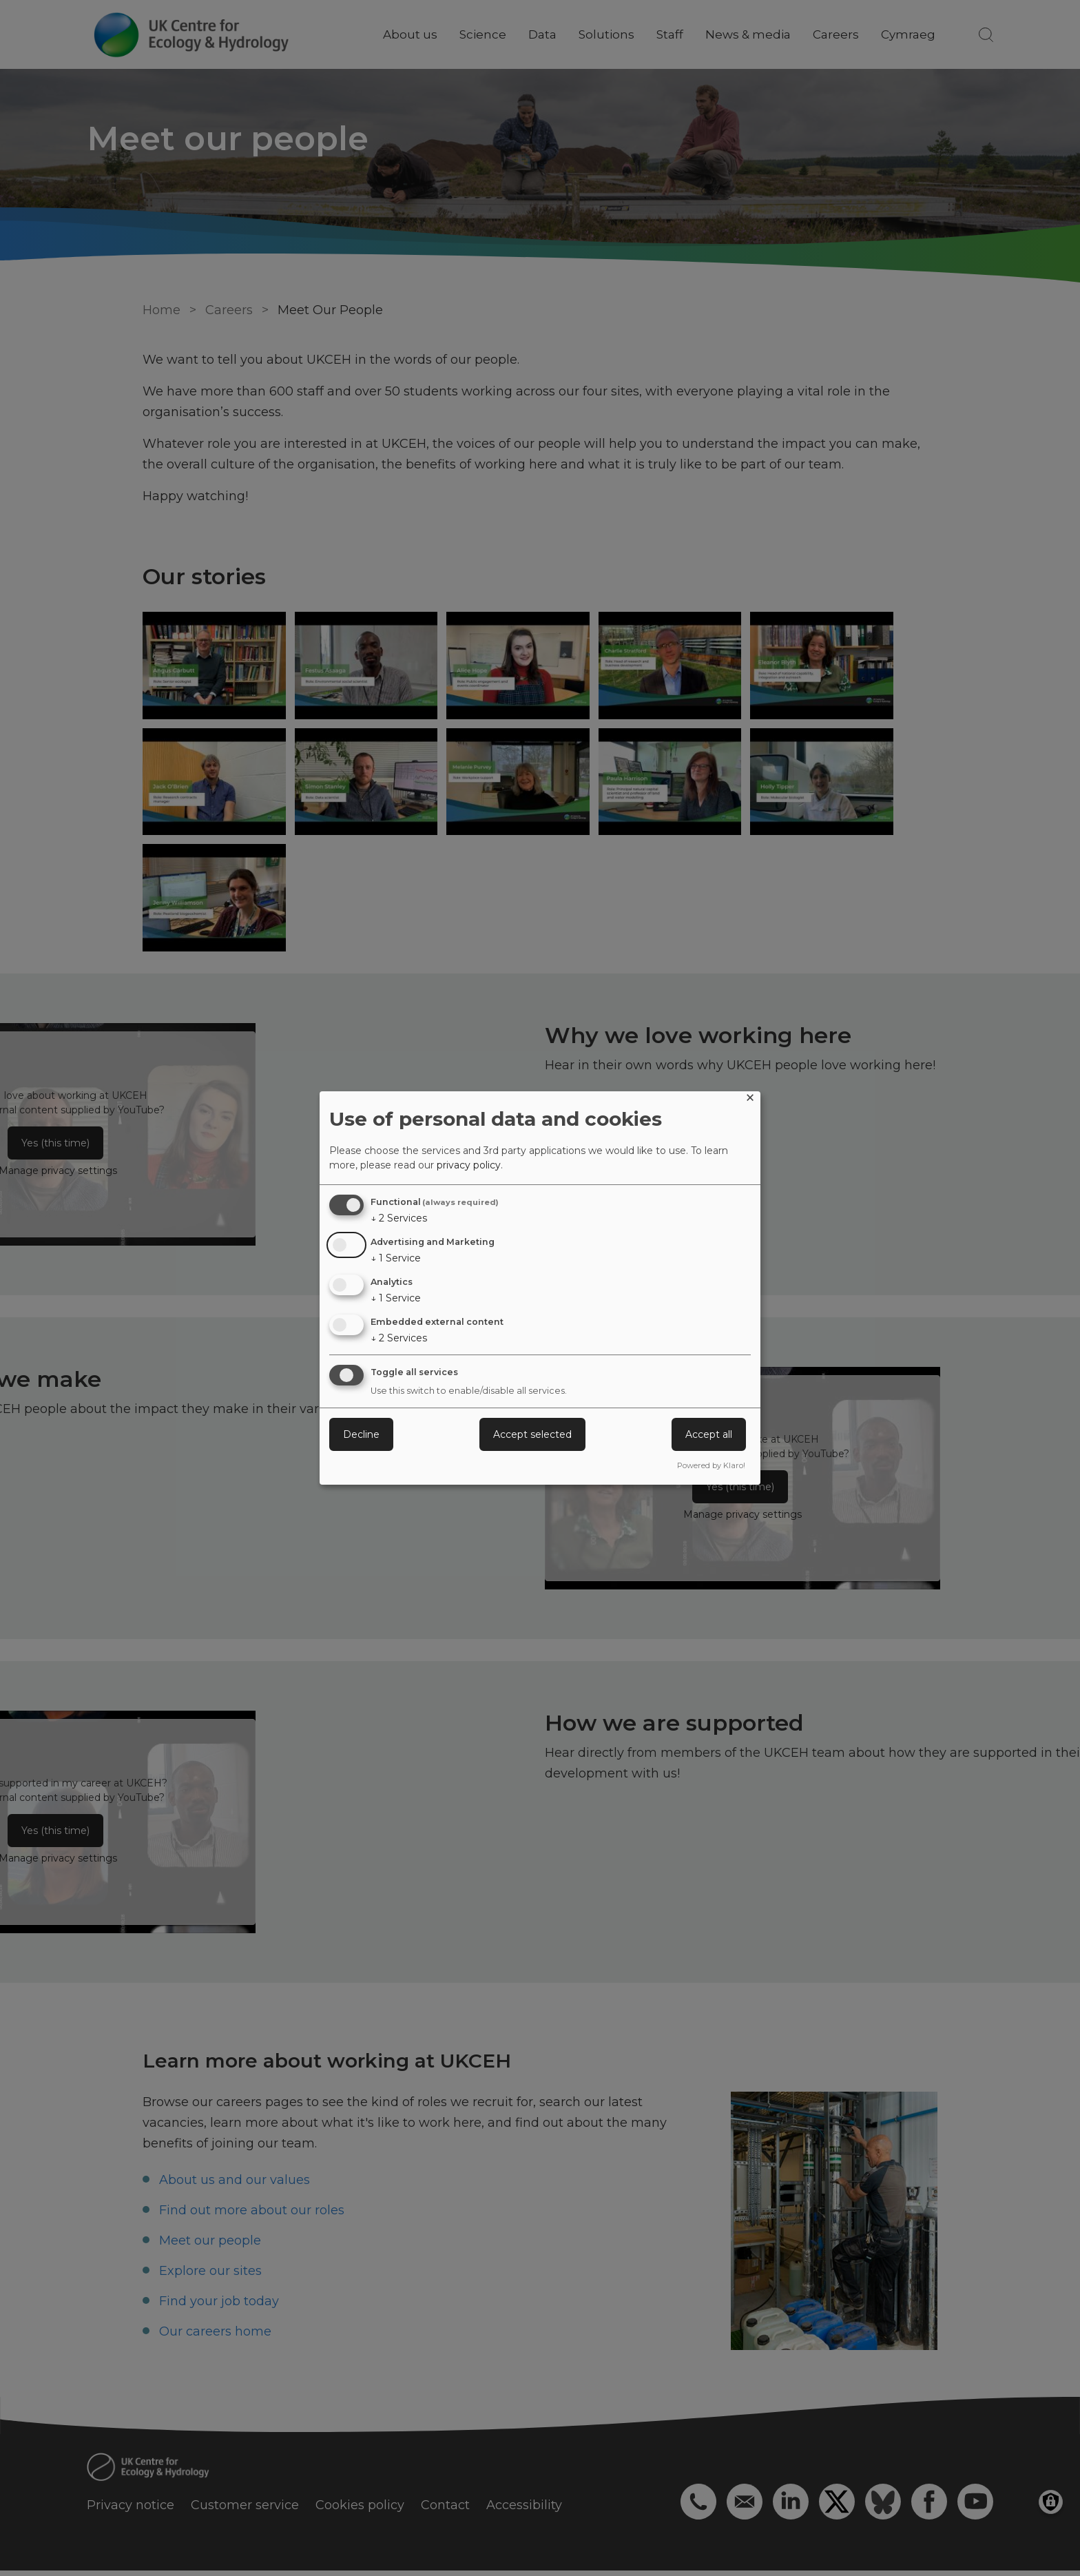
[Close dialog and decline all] (750, 1100)
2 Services (399, 1218)
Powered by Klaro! (711, 1465)
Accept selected (532, 1434)
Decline (361, 1434)
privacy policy (469, 1165)
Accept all (708, 1434)
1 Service (396, 1258)
